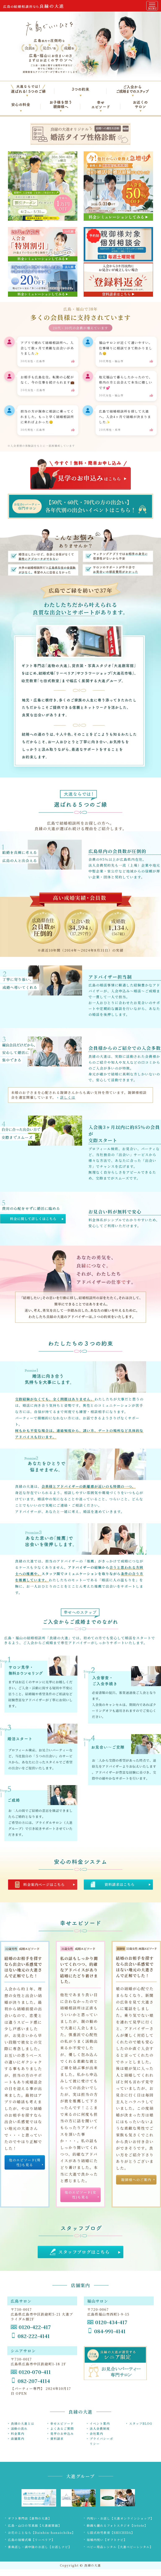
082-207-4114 (34, 2379)
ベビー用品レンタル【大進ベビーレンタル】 (120, 2545)
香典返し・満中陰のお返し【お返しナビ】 (40, 2545)
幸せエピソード (62, 2422)
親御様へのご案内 (136, 2179)
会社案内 (96, 2432)
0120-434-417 (111, 2320)
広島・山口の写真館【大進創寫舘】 (35, 2524)
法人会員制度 (100, 2427)
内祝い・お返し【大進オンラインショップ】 (120, 2517)
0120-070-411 (35, 2370)
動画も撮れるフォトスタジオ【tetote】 (117, 2524)
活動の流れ (19, 2427)
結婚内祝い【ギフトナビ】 (107, 2538)
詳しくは (67, 1097)
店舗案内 (17, 2437)
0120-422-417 (35, 2325)
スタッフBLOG (140, 2422)
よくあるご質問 (62, 2427)
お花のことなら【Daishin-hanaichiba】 (41, 2531)
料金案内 (17, 2432)
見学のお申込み (62, 2432)
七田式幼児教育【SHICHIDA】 (111, 2531)
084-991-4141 (110, 2329)
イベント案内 (100, 2422)
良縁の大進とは (22, 2422)
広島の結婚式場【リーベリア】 (31, 2538)
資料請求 (57, 2437)
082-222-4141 (34, 2334)
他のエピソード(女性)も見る (80, 2194)
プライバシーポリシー (101, 2439)
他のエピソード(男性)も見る (25, 2162)
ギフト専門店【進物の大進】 (30, 2517)
